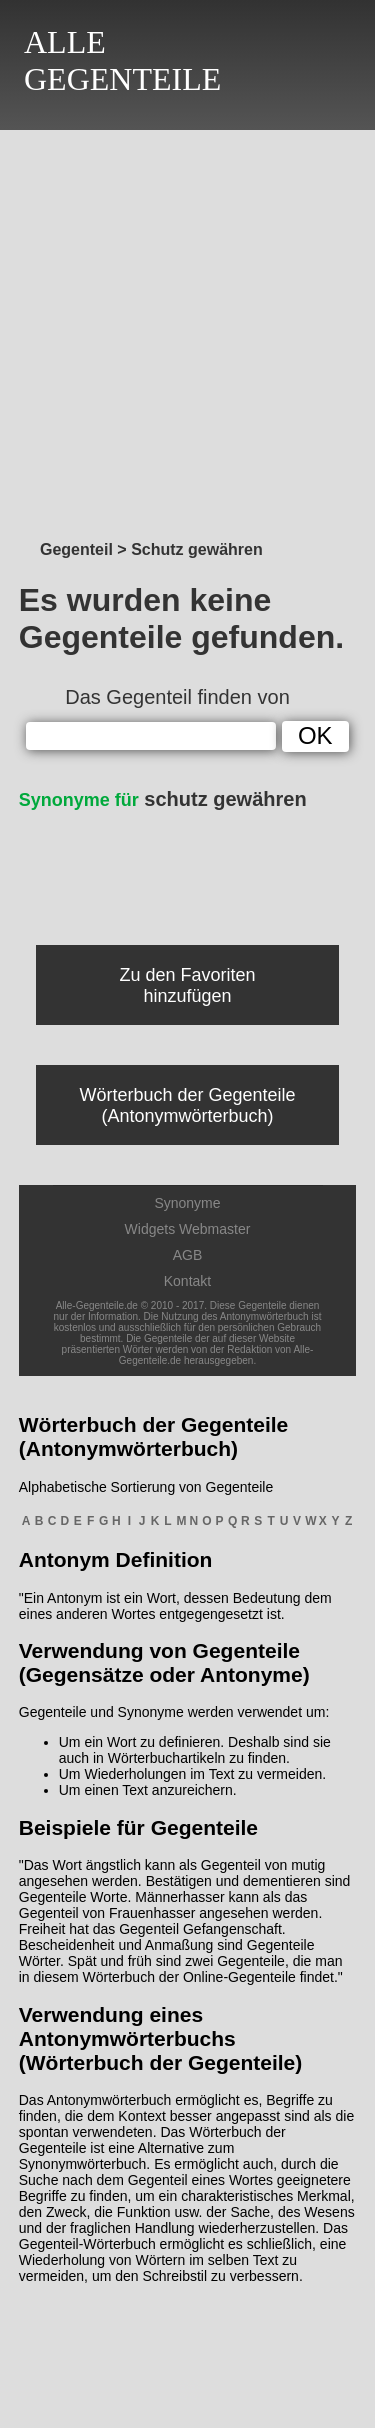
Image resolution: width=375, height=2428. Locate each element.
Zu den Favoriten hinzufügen (187, 985)
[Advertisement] (187, 329)
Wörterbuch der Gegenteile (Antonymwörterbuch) (187, 1105)
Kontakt (187, 1281)
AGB (188, 1255)
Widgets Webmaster (188, 1229)
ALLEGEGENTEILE (122, 60)
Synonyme (187, 1203)
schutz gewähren (163, 799)
